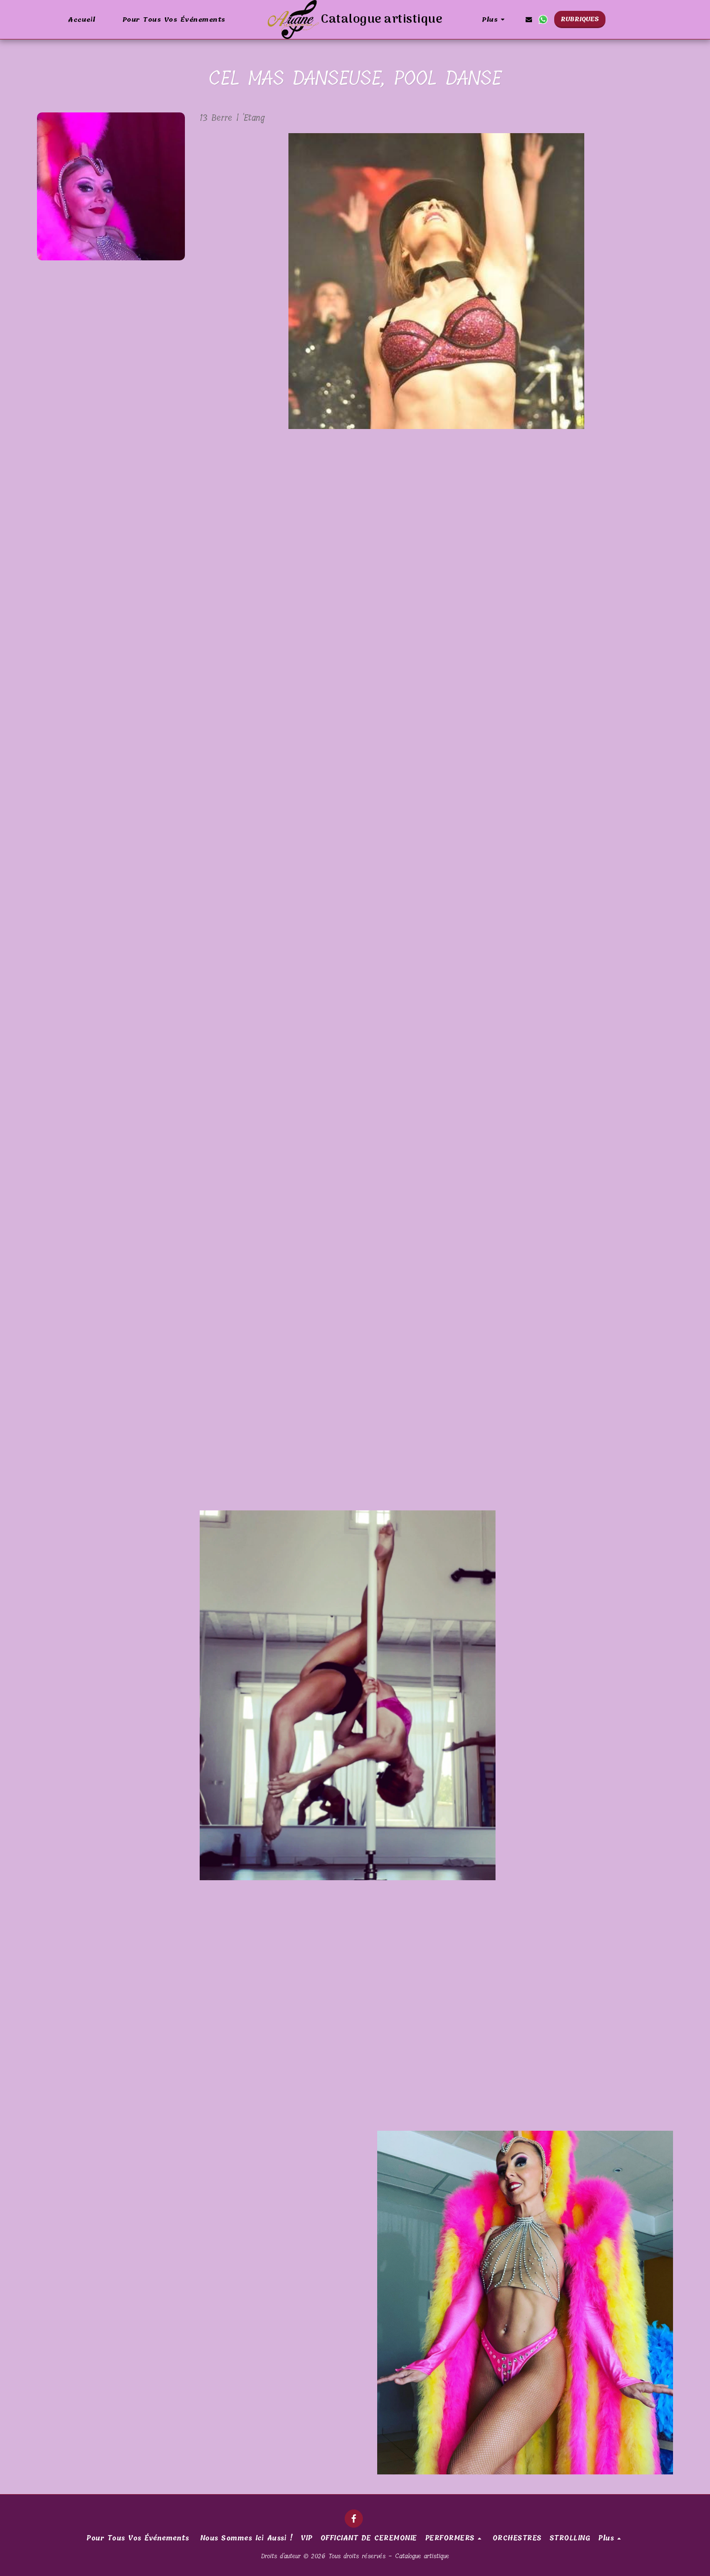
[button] (528, 19)
